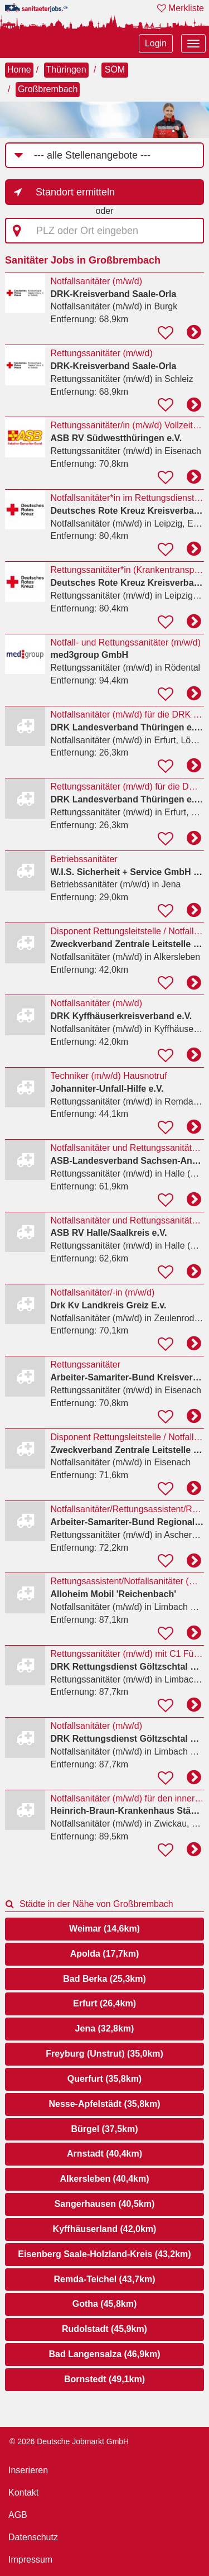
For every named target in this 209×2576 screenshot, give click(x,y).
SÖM (115, 69)
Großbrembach (48, 89)
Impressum (30, 2559)
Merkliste (180, 8)
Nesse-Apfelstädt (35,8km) (104, 2104)
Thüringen (66, 69)
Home (19, 69)
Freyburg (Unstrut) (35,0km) (104, 2053)
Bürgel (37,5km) (104, 2129)
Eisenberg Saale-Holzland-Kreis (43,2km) (104, 2254)
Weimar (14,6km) (104, 1928)
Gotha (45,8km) (104, 2304)
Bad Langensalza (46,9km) (104, 2354)
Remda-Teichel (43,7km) (104, 2279)
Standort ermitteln (75, 192)
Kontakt (23, 2492)
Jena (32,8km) (104, 2028)
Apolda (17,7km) (104, 1953)
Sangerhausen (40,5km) (105, 2204)
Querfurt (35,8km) (104, 2078)
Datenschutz (33, 2537)
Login (156, 43)
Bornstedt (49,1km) (104, 2379)
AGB (17, 2515)
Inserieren (28, 2470)
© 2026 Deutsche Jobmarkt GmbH (69, 2441)
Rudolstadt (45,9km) (104, 2329)
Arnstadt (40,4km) (104, 2153)
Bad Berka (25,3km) (104, 1979)
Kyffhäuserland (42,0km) (105, 2229)
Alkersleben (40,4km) (104, 2178)
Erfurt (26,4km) (104, 2003)
